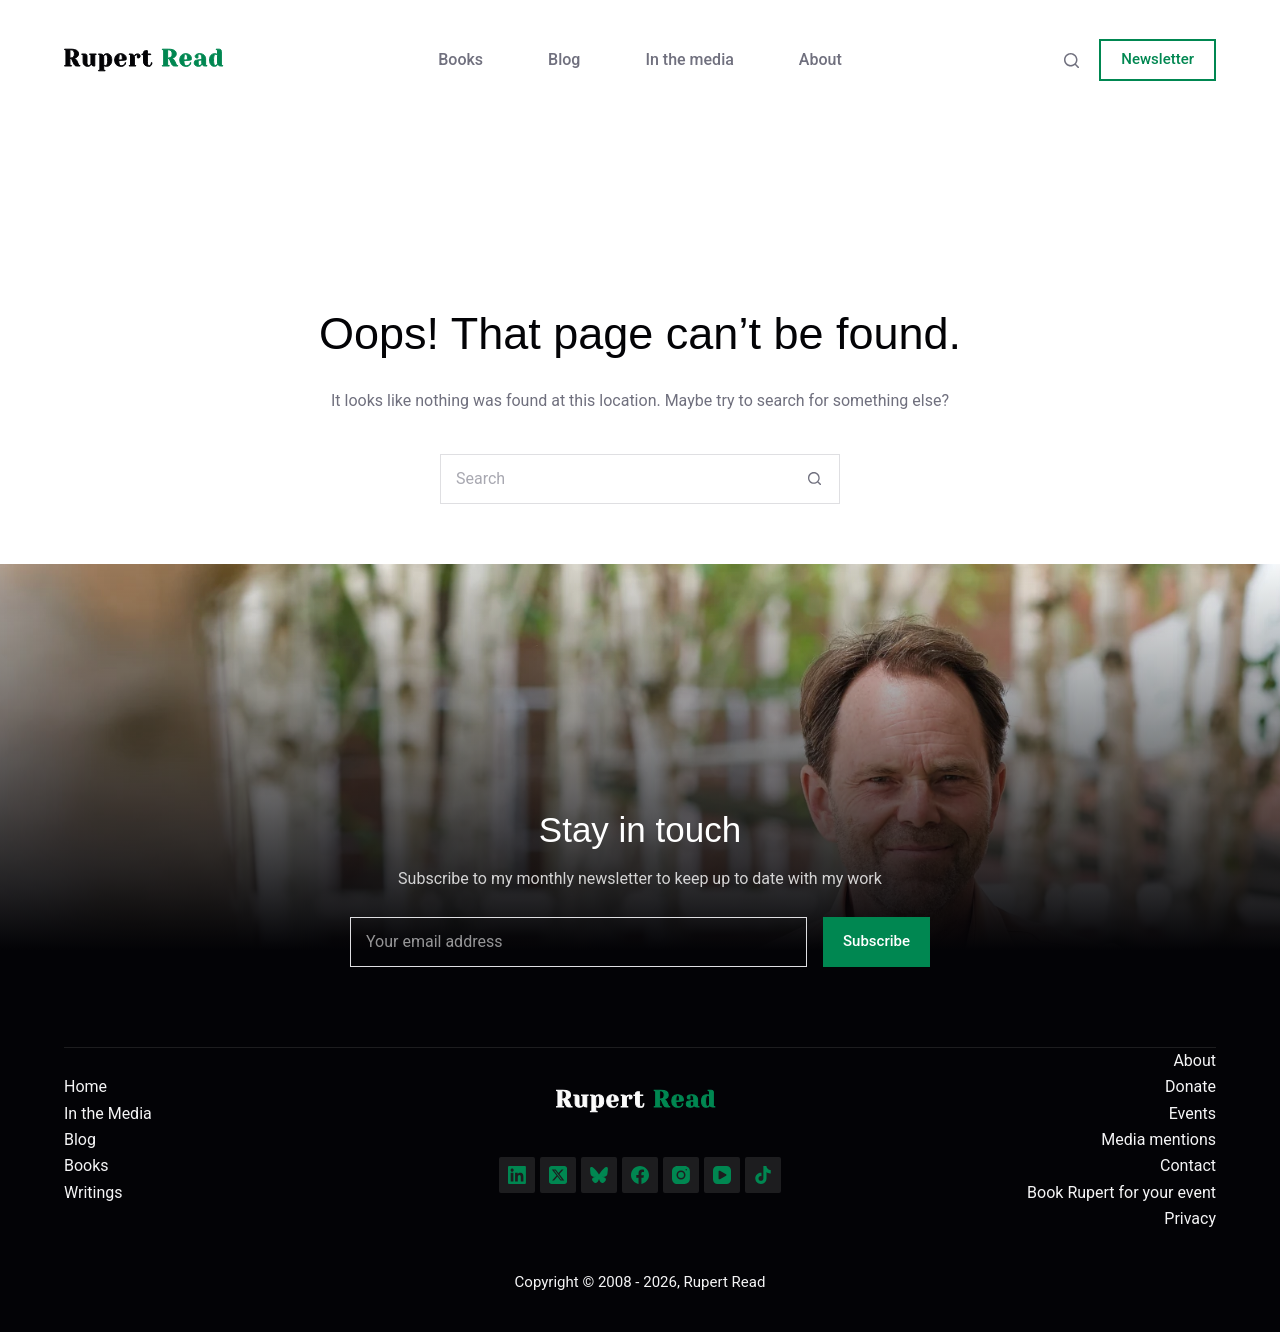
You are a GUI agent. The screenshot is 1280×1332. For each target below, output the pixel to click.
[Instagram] (681, 1175)
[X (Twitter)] (558, 1175)
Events (1192, 1113)
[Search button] (815, 479)
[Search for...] (615, 479)
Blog (564, 59)
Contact (1188, 1165)
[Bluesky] (599, 1175)
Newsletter (1157, 59)
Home (85, 1086)
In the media (689, 59)
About (820, 59)
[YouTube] (722, 1175)
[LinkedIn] (517, 1175)
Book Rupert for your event (1121, 1192)
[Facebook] (640, 1175)
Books (460, 59)
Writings (93, 1192)
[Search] (1071, 60)
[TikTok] (763, 1175)
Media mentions (1158, 1139)
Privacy (1190, 1218)
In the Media (108, 1113)
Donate (1190, 1086)
